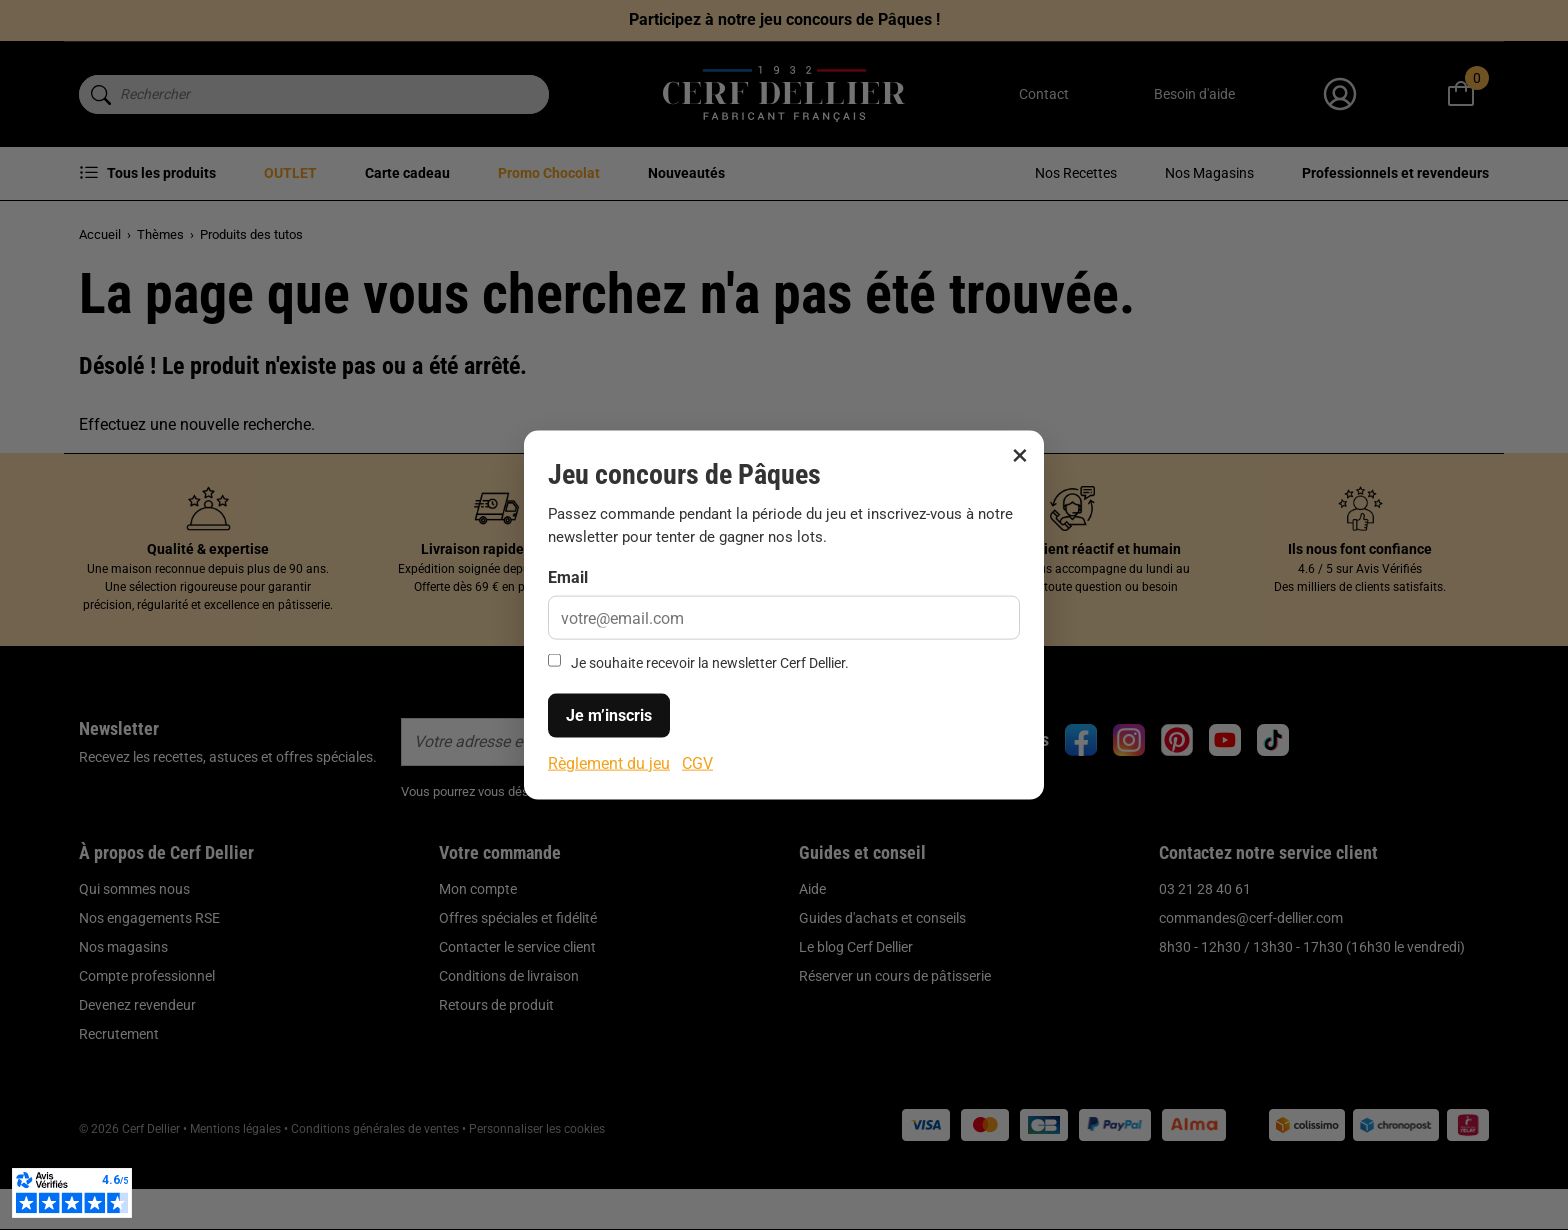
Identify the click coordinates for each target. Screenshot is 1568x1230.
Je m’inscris (609, 714)
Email (568, 577)
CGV (697, 762)
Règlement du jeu (609, 762)
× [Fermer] (1020, 455)
